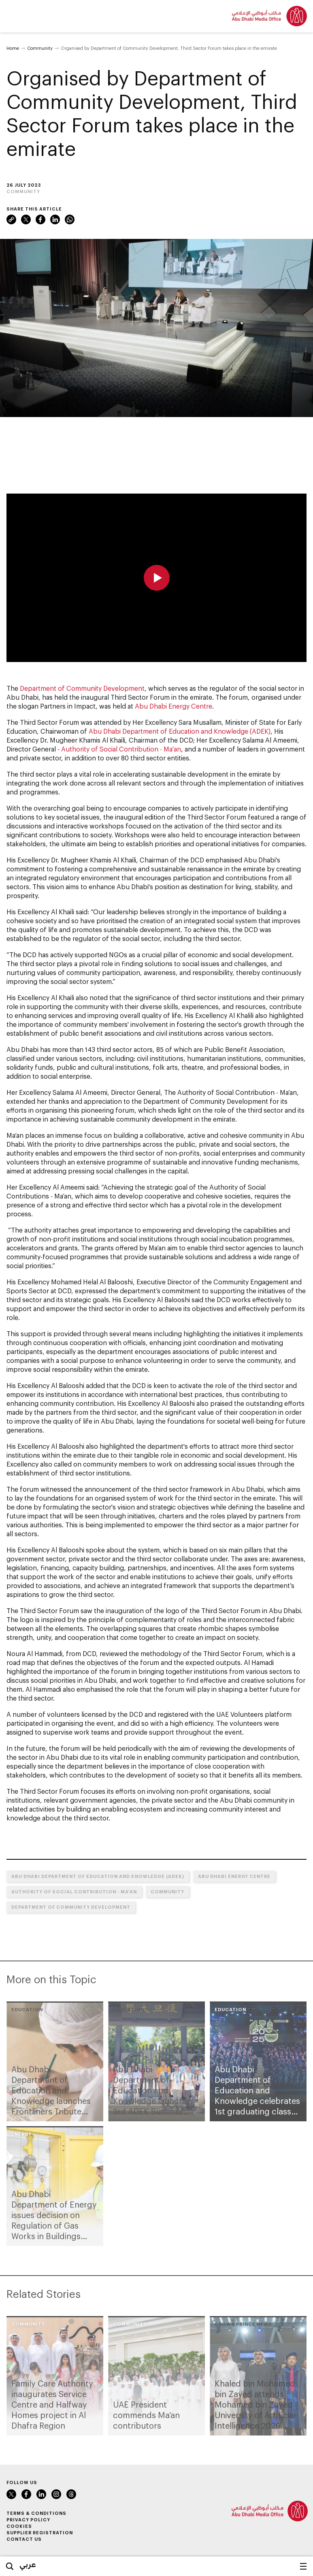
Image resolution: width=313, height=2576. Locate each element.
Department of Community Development (82, 688)
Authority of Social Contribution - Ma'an (121, 749)
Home (12, 48)
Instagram (56, 2494)
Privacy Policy (28, 2519)
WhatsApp (70, 219)
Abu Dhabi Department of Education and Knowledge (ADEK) (179, 731)
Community (40, 48)
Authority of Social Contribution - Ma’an (74, 1891)
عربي (27, 2564)
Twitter (26, 219)
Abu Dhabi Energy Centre (173, 706)
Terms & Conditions (36, 2513)
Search (10, 2566)
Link (11, 219)
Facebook (40, 219)
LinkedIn (55, 219)
